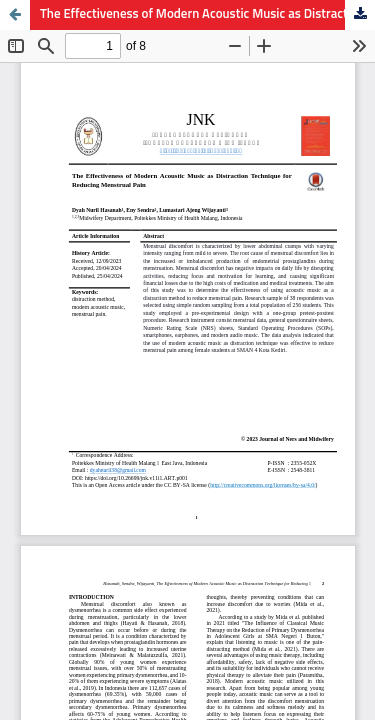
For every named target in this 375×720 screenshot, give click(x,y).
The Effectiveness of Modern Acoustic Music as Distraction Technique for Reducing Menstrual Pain (207, 14)
